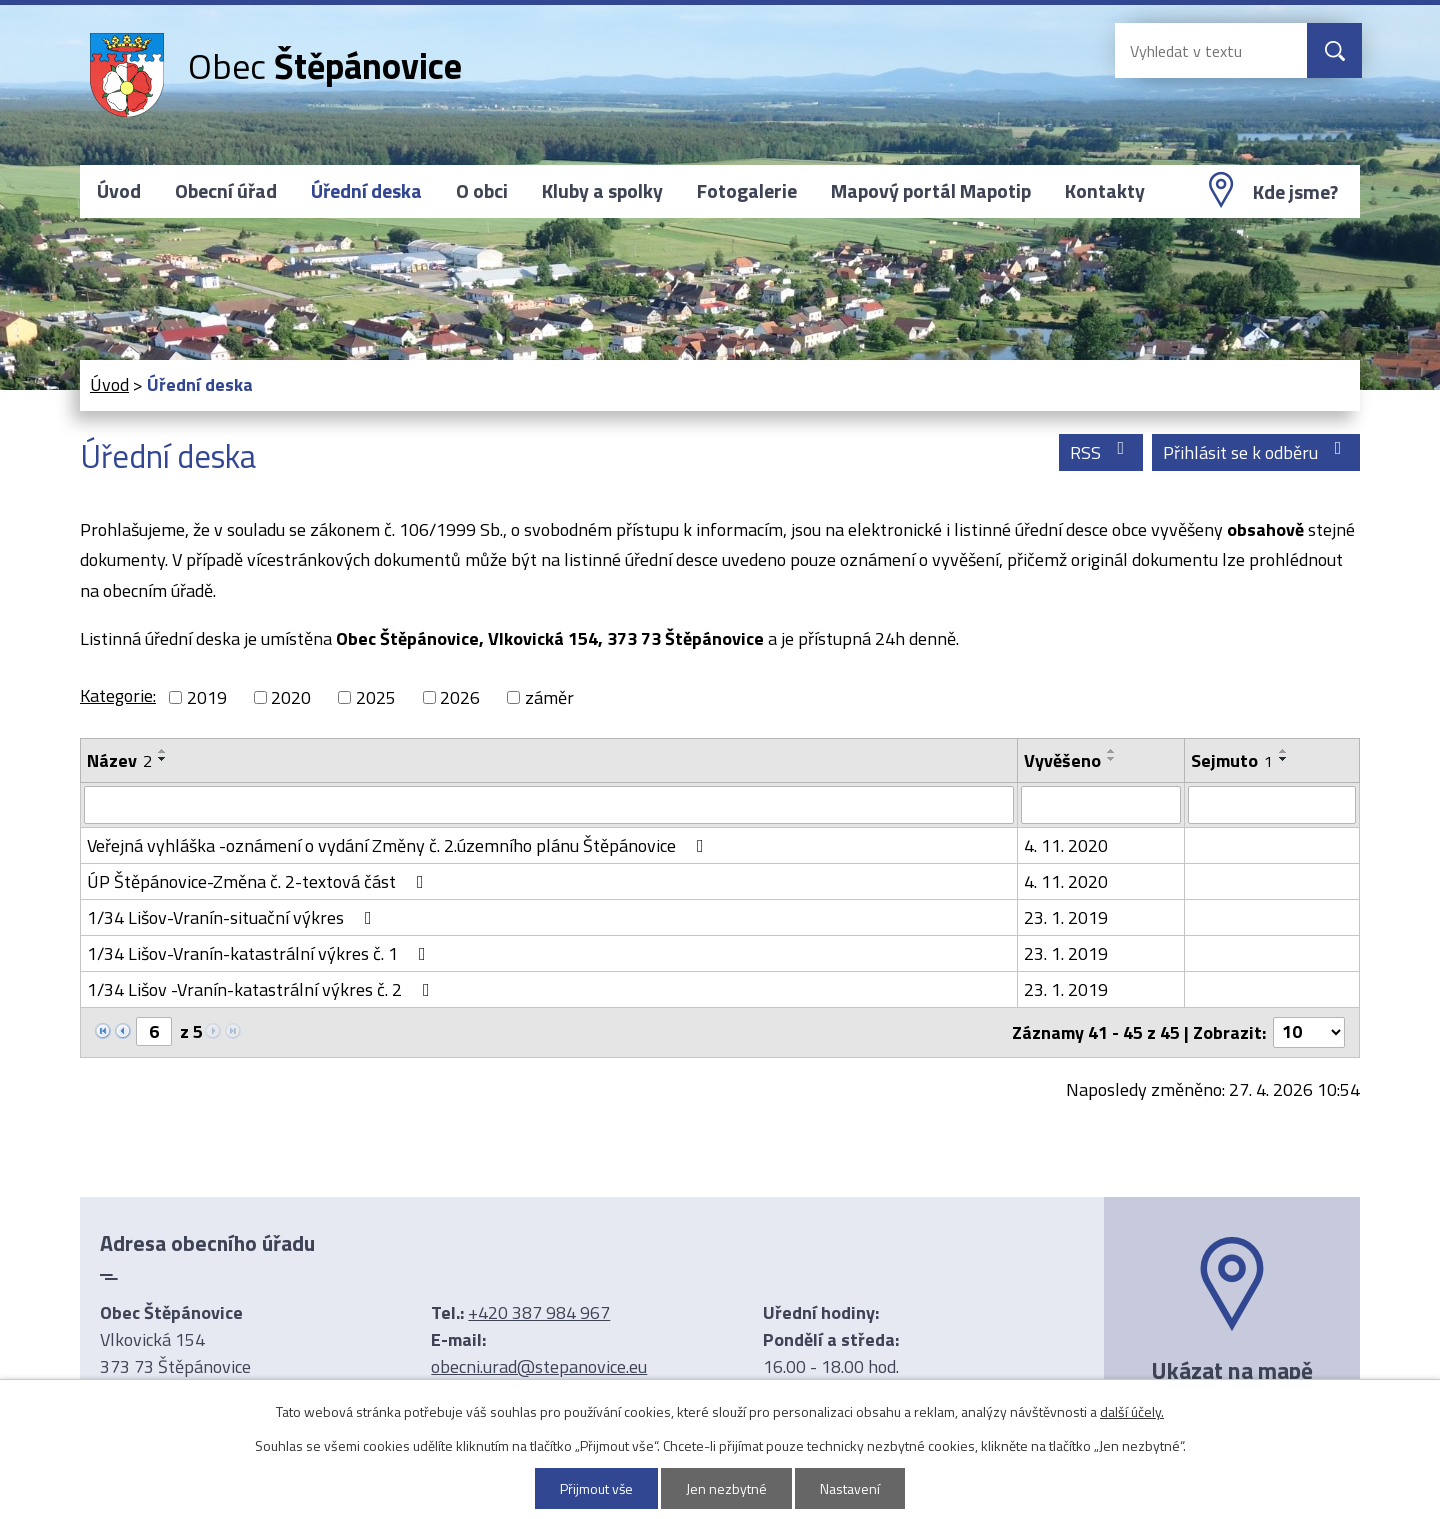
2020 (291, 697)
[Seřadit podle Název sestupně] (163, 759)
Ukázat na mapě (1232, 1370)
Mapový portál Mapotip (931, 191)
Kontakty (1105, 191)
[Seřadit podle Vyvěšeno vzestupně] (1112, 751)
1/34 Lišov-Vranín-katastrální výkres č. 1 (260, 953)
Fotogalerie (747, 191)
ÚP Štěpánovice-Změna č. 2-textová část (259, 881)
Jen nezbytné (727, 1488)
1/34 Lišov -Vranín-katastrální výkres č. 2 (262, 989)
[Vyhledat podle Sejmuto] (1272, 805)
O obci (482, 191)
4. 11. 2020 (1066, 845)
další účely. (1132, 1411)
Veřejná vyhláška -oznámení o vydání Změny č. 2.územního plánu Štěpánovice (399, 845)
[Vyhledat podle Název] (549, 805)
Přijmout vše (597, 1488)
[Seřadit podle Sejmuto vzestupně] (1284, 751)
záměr (549, 697)
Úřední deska (366, 191)
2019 (207, 697)
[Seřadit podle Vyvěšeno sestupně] (1112, 759)
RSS (1101, 452)
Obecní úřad (226, 191)
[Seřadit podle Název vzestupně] (163, 751)
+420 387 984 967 (539, 1312)
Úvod (119, 191)
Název (119, 760)
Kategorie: (118, 695)
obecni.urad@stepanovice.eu (539, 1366)
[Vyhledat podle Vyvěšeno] (1101, 805)
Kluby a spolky (602, 191)
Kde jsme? (1295, 192)
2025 (376, 697)
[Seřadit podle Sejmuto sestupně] (1284, 759)
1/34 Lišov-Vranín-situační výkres (233, 917)
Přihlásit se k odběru (1256, 452)
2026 (460, 697)
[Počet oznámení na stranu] (1309, 1032)
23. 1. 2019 (1066, 917)
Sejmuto (1232, 760)
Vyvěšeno (1062, 760)
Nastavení (851, 1488)
